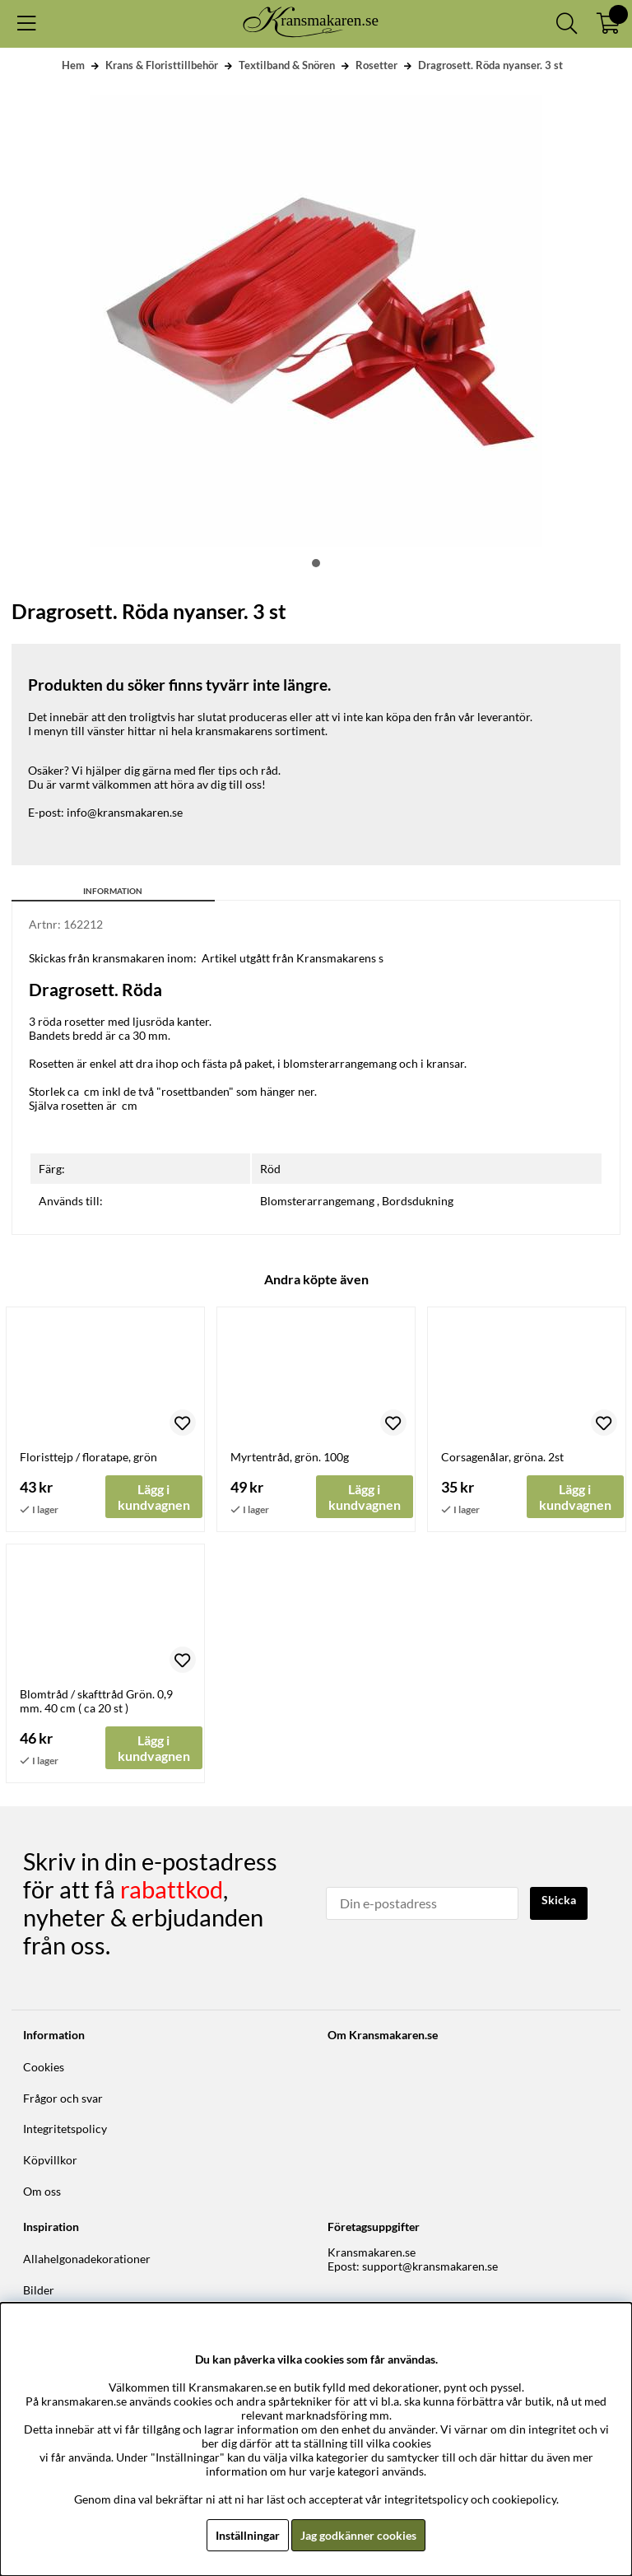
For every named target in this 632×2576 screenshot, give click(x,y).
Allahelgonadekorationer (87, 2259)
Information (112, 891)
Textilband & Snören (287, 65)
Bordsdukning (417, 1201)
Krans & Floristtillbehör (161, 65)
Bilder (38, 2290)
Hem (73, 65)
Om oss (42, 2191)
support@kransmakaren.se (430, 2266)
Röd (270, 1169)
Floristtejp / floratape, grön (88, 1457)
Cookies (43, 2067)
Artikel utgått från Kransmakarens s (292, 958)
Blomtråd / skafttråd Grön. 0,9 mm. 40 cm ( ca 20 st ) (96, 1701)
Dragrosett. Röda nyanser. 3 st (490, 65)
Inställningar (248, 2535)
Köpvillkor (50, 2160)
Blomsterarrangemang (317, 1201)
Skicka (558, 1900)
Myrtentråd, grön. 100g (289, 1457)
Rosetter (376, 65)
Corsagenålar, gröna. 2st (502, 1457)
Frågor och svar (63, 2098)
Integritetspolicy (65, 2129)
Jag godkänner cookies (358, 2535)
